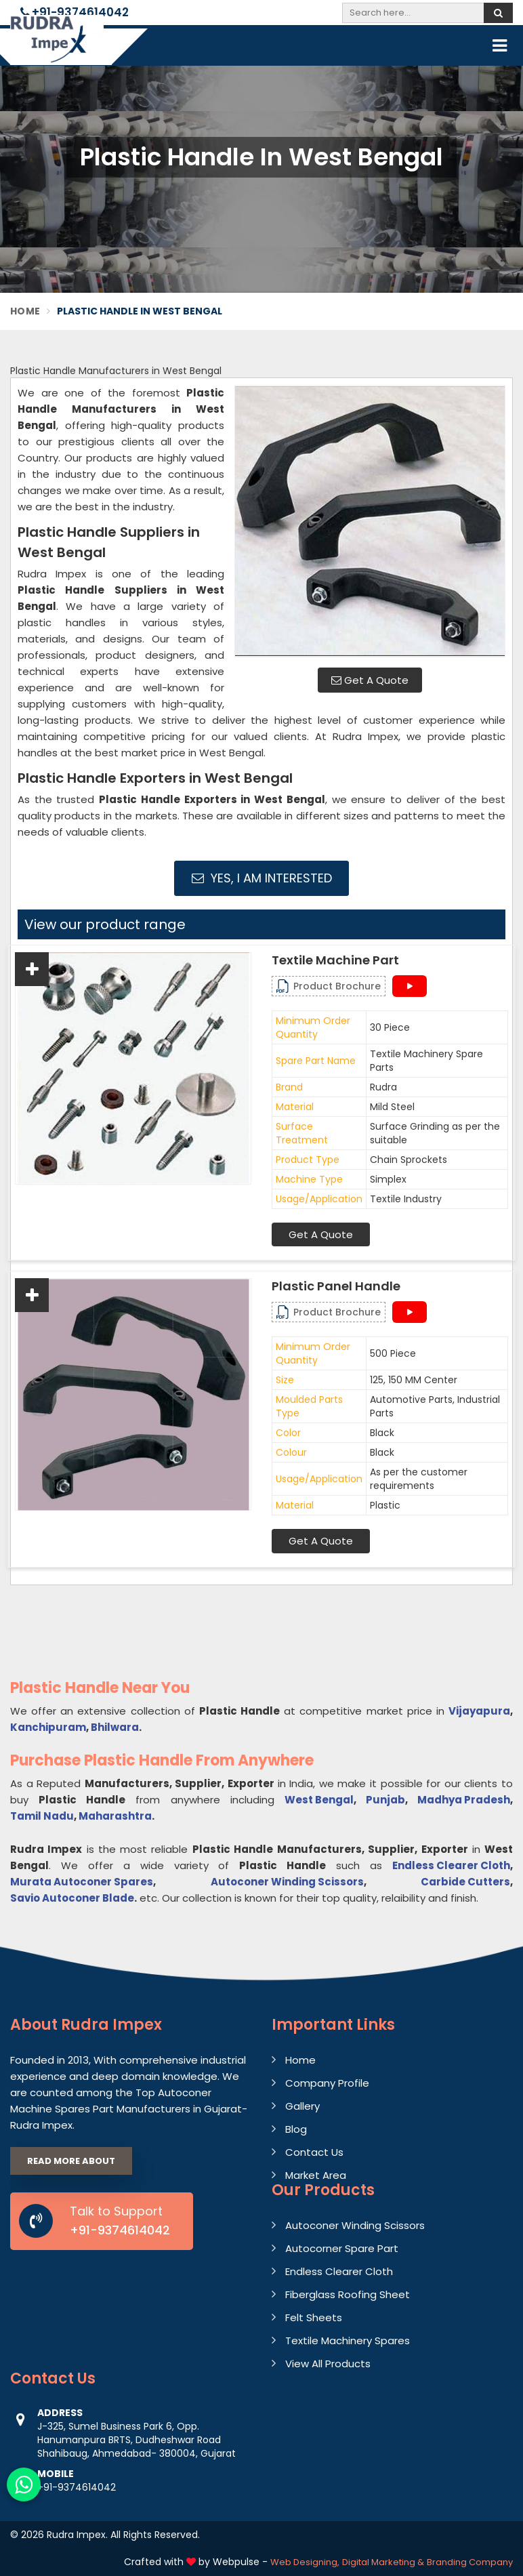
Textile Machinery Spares (347, 2340)
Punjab (385, 1800)
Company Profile (327, 2083)
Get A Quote (370, 680)
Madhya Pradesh (463, 1800)
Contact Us (314, 2152)
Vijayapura (479, 1711)
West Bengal (319, 1800)
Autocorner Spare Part (341, 2248)
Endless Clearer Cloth (451, 1865)
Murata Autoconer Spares (81, 1882)
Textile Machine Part (335, 960)
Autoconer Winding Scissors (287, 1882)
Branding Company (470, 2562)
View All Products (328, 2363)
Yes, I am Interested (262, 878)
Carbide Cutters (465, 1882)
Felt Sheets (313, 2317)
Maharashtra (115, 1816)
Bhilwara (115, 1727)
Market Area (315, 2175)
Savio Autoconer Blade (72, 1898)
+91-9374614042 (74, 12)
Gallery (302, 2106)
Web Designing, (304, 2562)
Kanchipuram (48, 1727)
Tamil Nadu (42, 1816)
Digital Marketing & (383, 2562)
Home (25, 311)
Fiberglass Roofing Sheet (347, 2294)
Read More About (71, 2160)
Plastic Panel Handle (336, 1286)
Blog (296, 2129)
